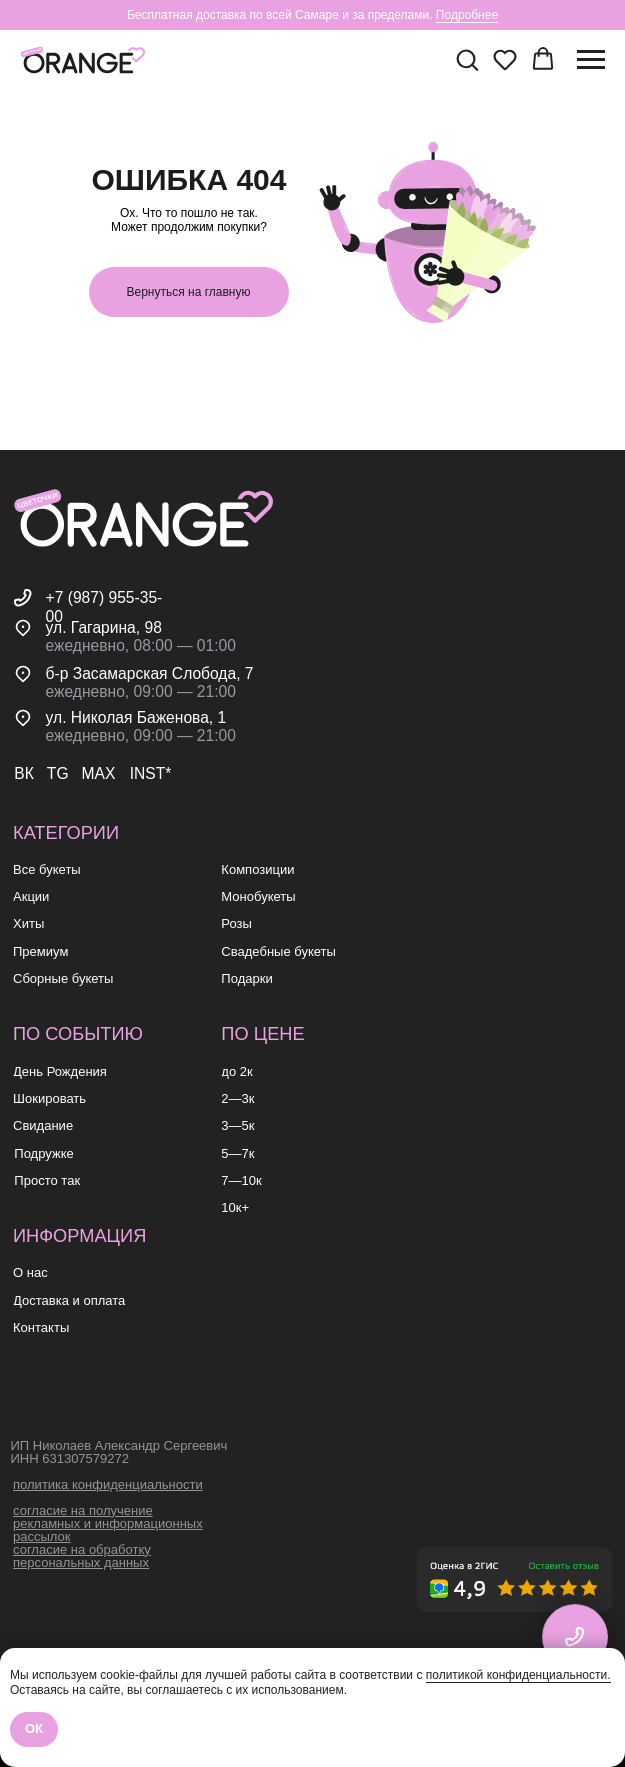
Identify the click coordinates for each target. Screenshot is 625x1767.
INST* (151, 773)
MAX (99, 773)
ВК (24, 773)
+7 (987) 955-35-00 (104, 606)
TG (58, 773)
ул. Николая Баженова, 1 (136, 717)
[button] (467, 59)
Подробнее (467, 15)
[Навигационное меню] (591, 60)
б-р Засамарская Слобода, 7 (150, 673)
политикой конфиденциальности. (518, 1675)
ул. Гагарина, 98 (104, 627)
